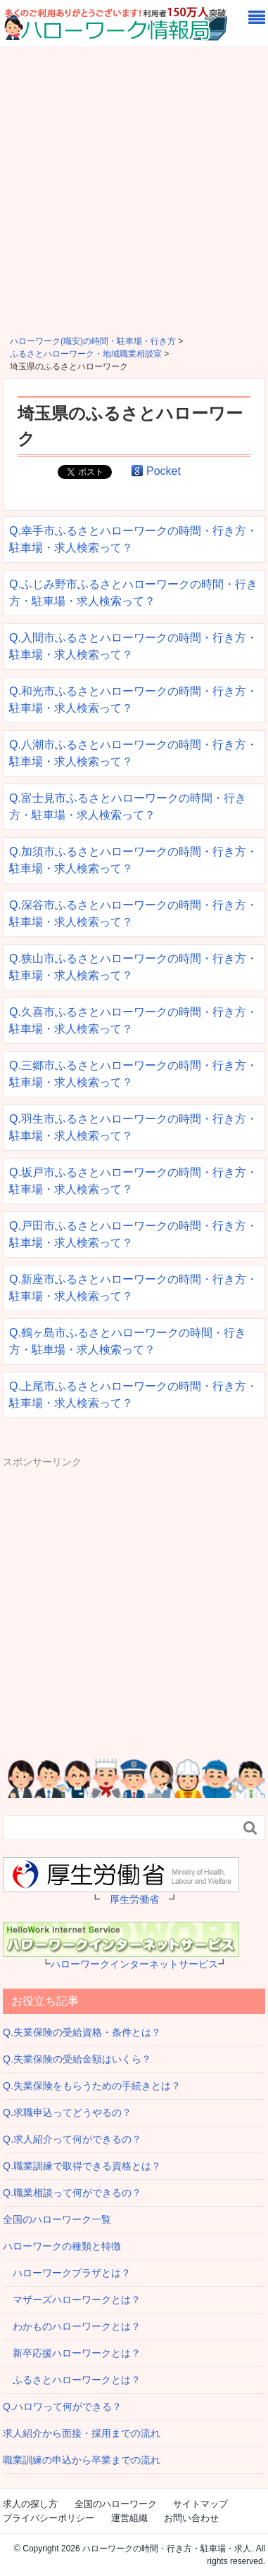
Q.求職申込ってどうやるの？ (67, 2112)
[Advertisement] (134, 188)
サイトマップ (200, 2504)
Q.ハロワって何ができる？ (62, 2406)
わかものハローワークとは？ (72, 2326)
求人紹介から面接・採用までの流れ (81, 2433)
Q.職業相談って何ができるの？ (72, 2192)
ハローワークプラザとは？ (67, 2272)
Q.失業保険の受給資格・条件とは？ (82, 2032)
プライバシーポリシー (48, 2518)
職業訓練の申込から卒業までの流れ (81, 2460)
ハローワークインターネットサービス (134, 1964)
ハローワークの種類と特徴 (62, 2246)
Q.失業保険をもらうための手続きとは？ (92, 2085)
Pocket (163, 471)
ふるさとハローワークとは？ (72, 2379)
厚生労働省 (134, 1899)
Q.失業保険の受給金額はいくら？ (77, 2059)
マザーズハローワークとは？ (72, 2299)
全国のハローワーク (116, 2504)
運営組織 (129, 2518)
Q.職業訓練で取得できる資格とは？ (82, 2166)
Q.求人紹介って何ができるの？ (72, 2139)
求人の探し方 (30, 2504)
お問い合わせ (191, 2518)
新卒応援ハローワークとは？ (72, 2353)
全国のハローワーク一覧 (57, 2219)
